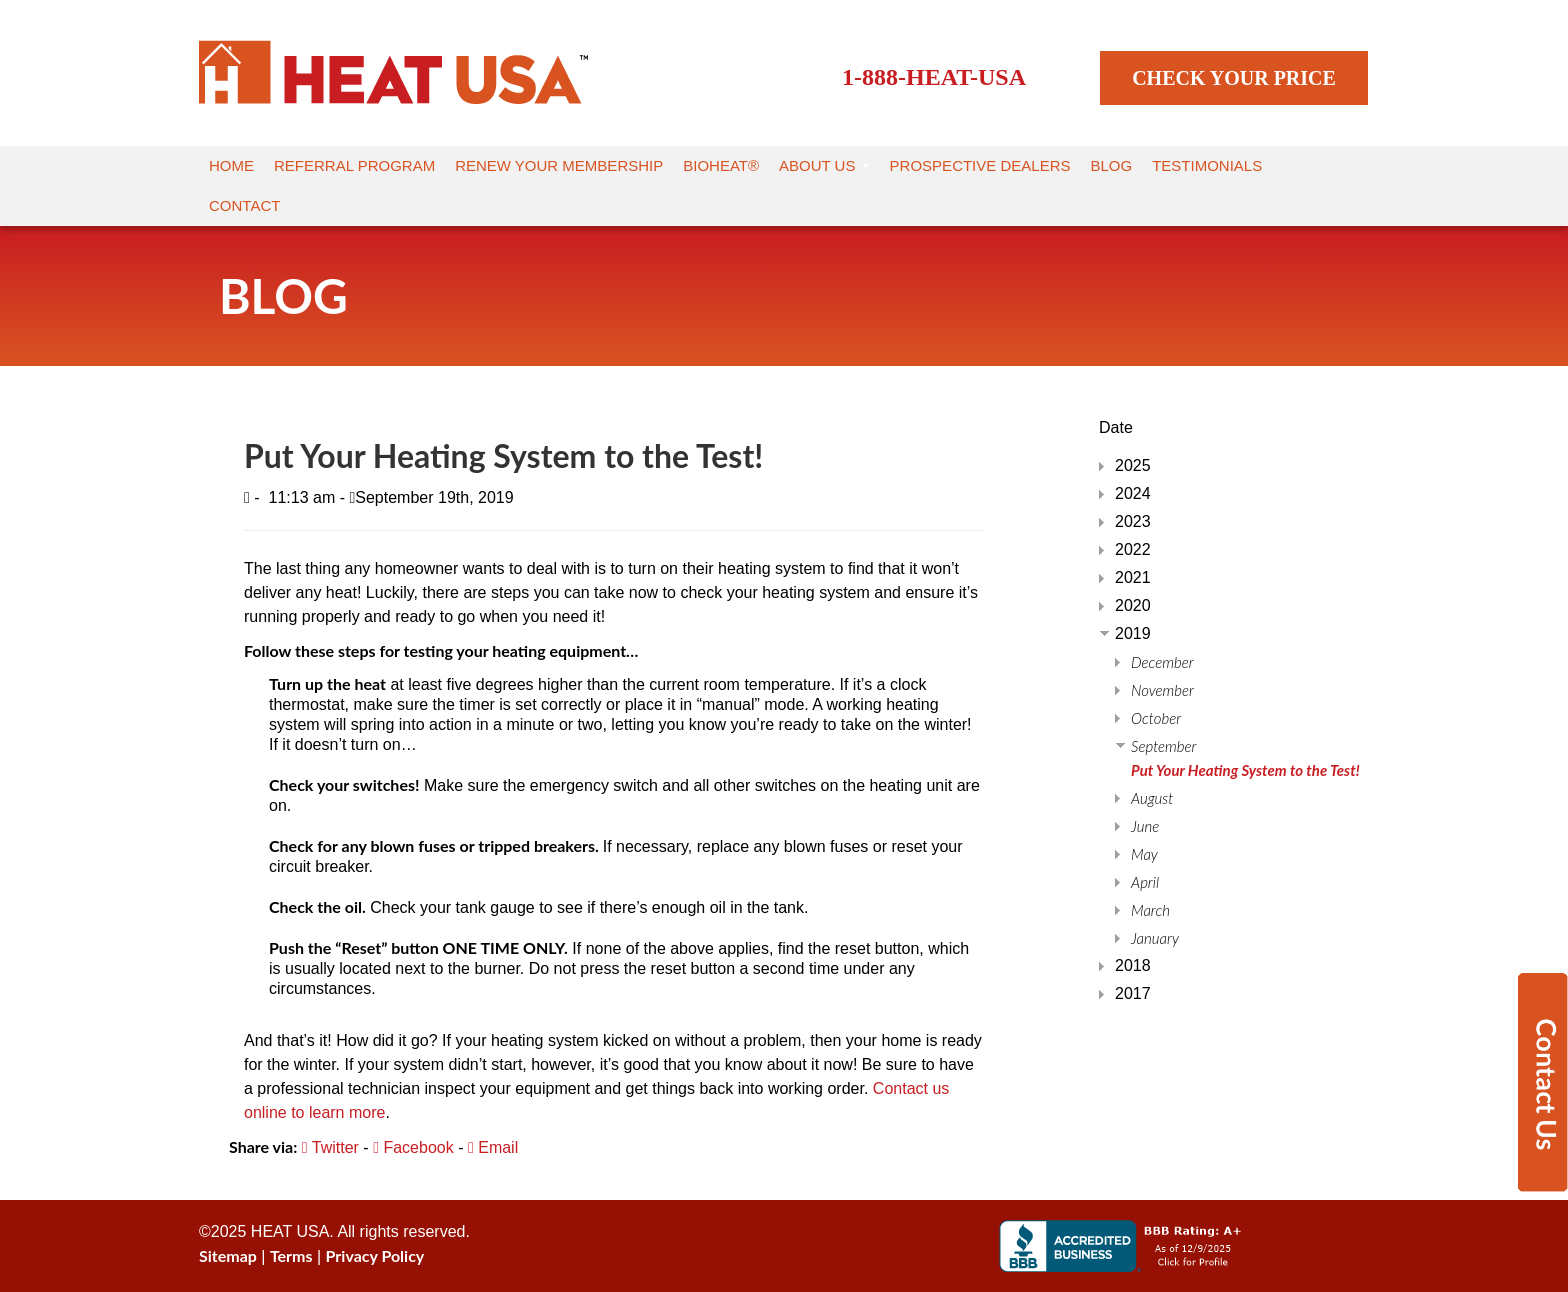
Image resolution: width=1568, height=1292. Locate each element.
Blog (1112, 165)
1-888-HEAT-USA (934, 77)
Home (231, 165)
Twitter (330, 1147)
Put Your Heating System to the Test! (1245, 770)
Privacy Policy (375, 1255)
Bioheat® (721, 165)
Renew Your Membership (559, 165)
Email (493, 1147)
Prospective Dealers (980, 165)
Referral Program (354, 165)
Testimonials (1207, 165)
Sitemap (228, 1255)
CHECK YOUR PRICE (1234, 78)
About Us (824, 165)
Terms (291, 1255)
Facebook (413, 1147)
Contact (244, 205)
